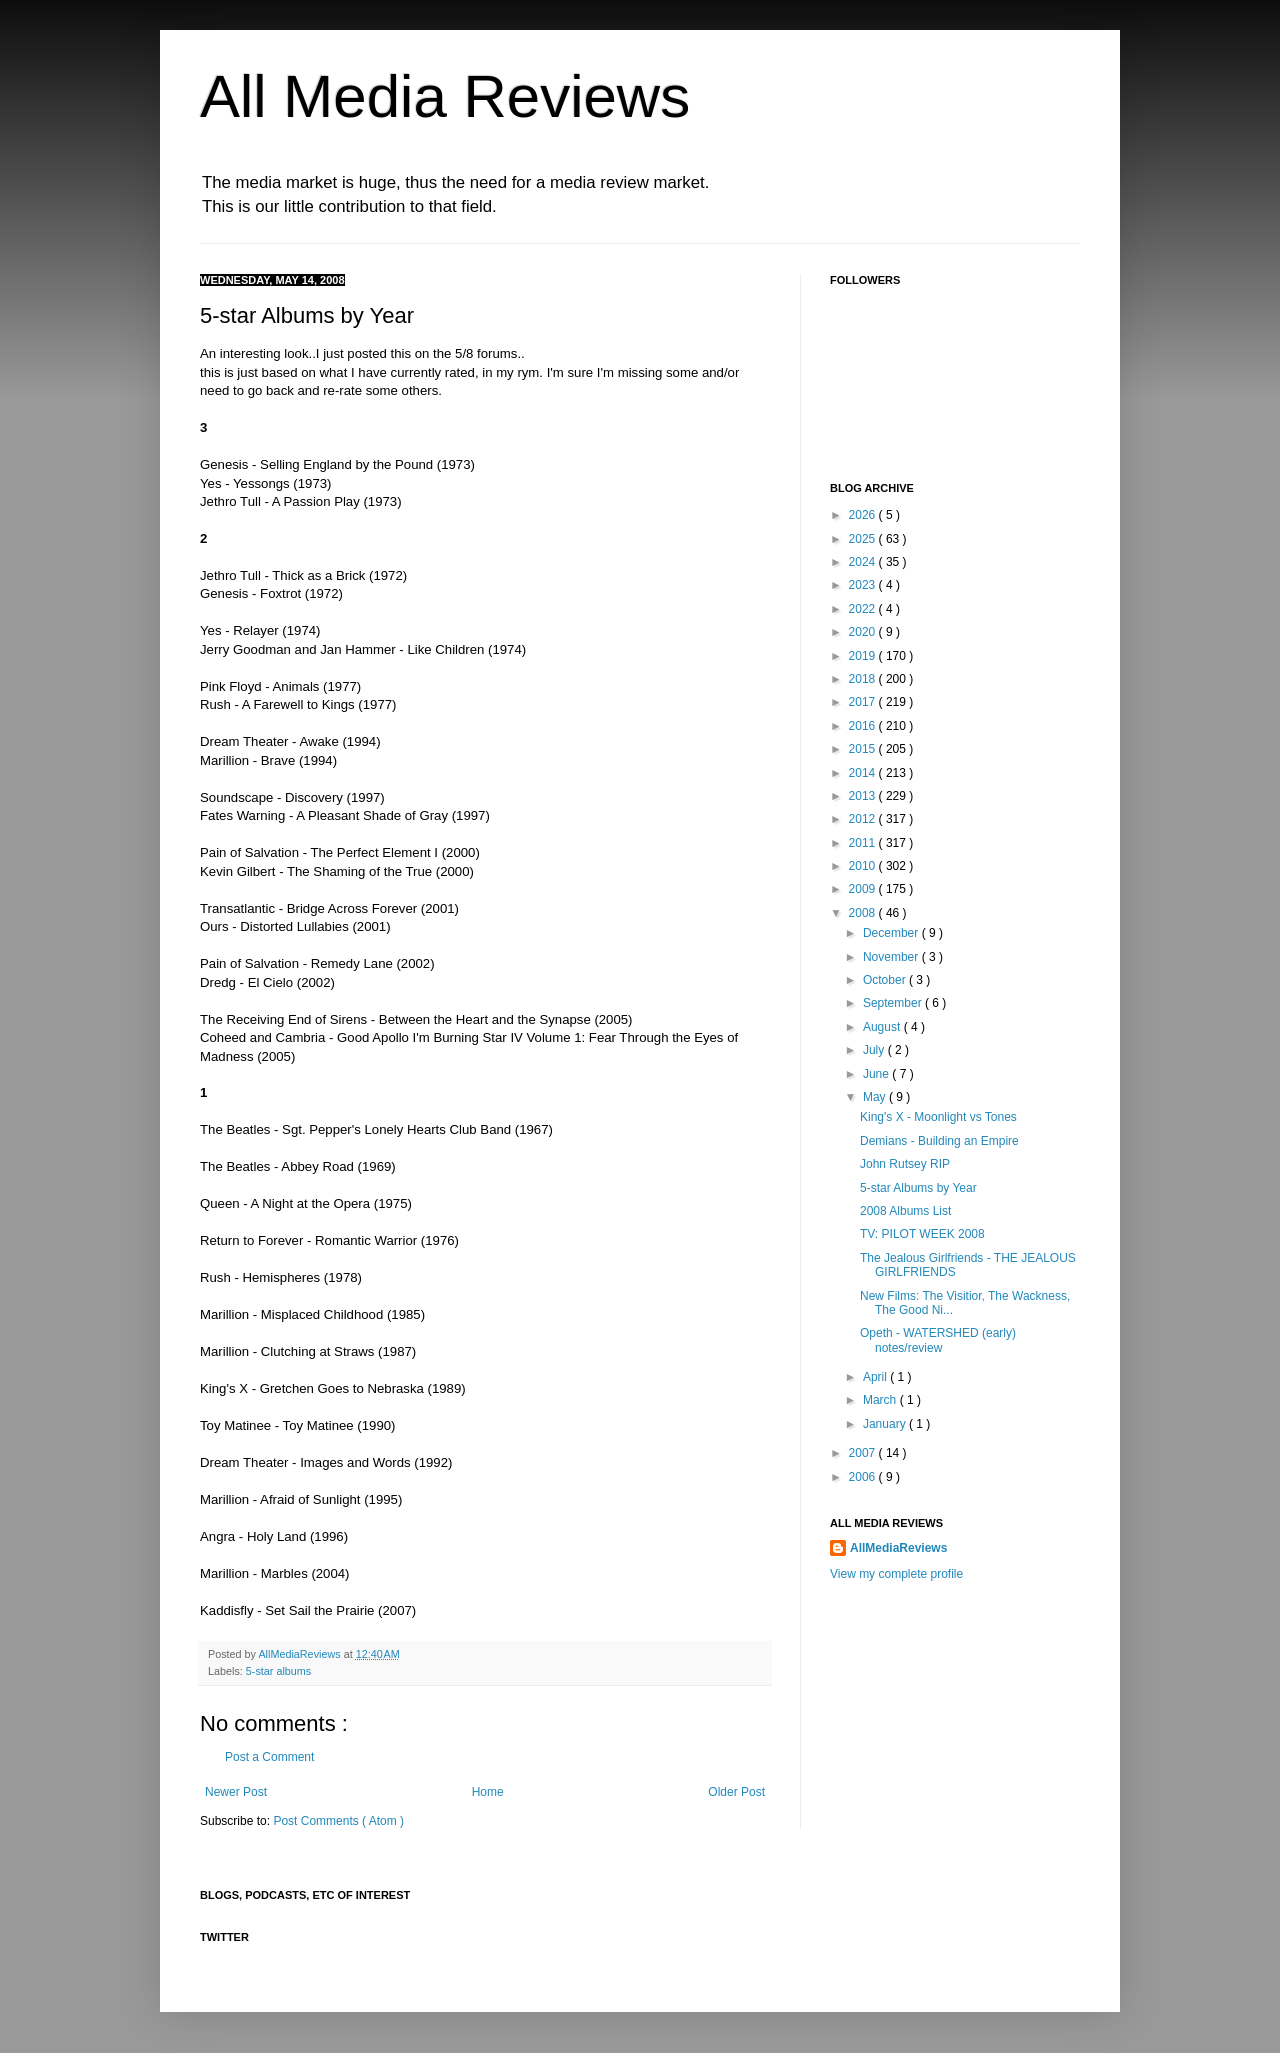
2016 (864, 726)
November (892, 957)
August (883, 1027)
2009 (864, 889)
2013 (864, 796)
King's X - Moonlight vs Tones (938, 1117)
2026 (864, 515)
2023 (864, 585)
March (881, 1400)
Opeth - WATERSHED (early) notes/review (938, 1340)
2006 (864, 1477)
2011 (864, 843)
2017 (864, 702)
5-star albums (278, 1671)
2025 (864, 539)
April (876, 1377)
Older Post (736, 1792)
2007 (864, 1453)
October (886, 980)
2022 (864, 609)
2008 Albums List (905, 1211)
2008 (864, 913)
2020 (864, 632)
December (892, 933)
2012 (864, 819)
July (875, 1050)
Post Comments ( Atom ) (338, 1821)
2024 (864, 562)
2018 (864, 679)
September (894, 1003)
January (886, 1424)
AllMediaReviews (300, 1654)
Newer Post (236, 1792)
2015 (864, 749)
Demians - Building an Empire (939, 1141)
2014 (864, 773)
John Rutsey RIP (905, 1164)
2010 (864, 866)
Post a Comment (269, 1757)
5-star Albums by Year (918, 1188)
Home (488, 1792)
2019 (864, 656)
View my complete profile (896, 1574)
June (877, 1074)
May (876, 1097)
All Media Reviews (445, 96)
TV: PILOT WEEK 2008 (922, 1234)
